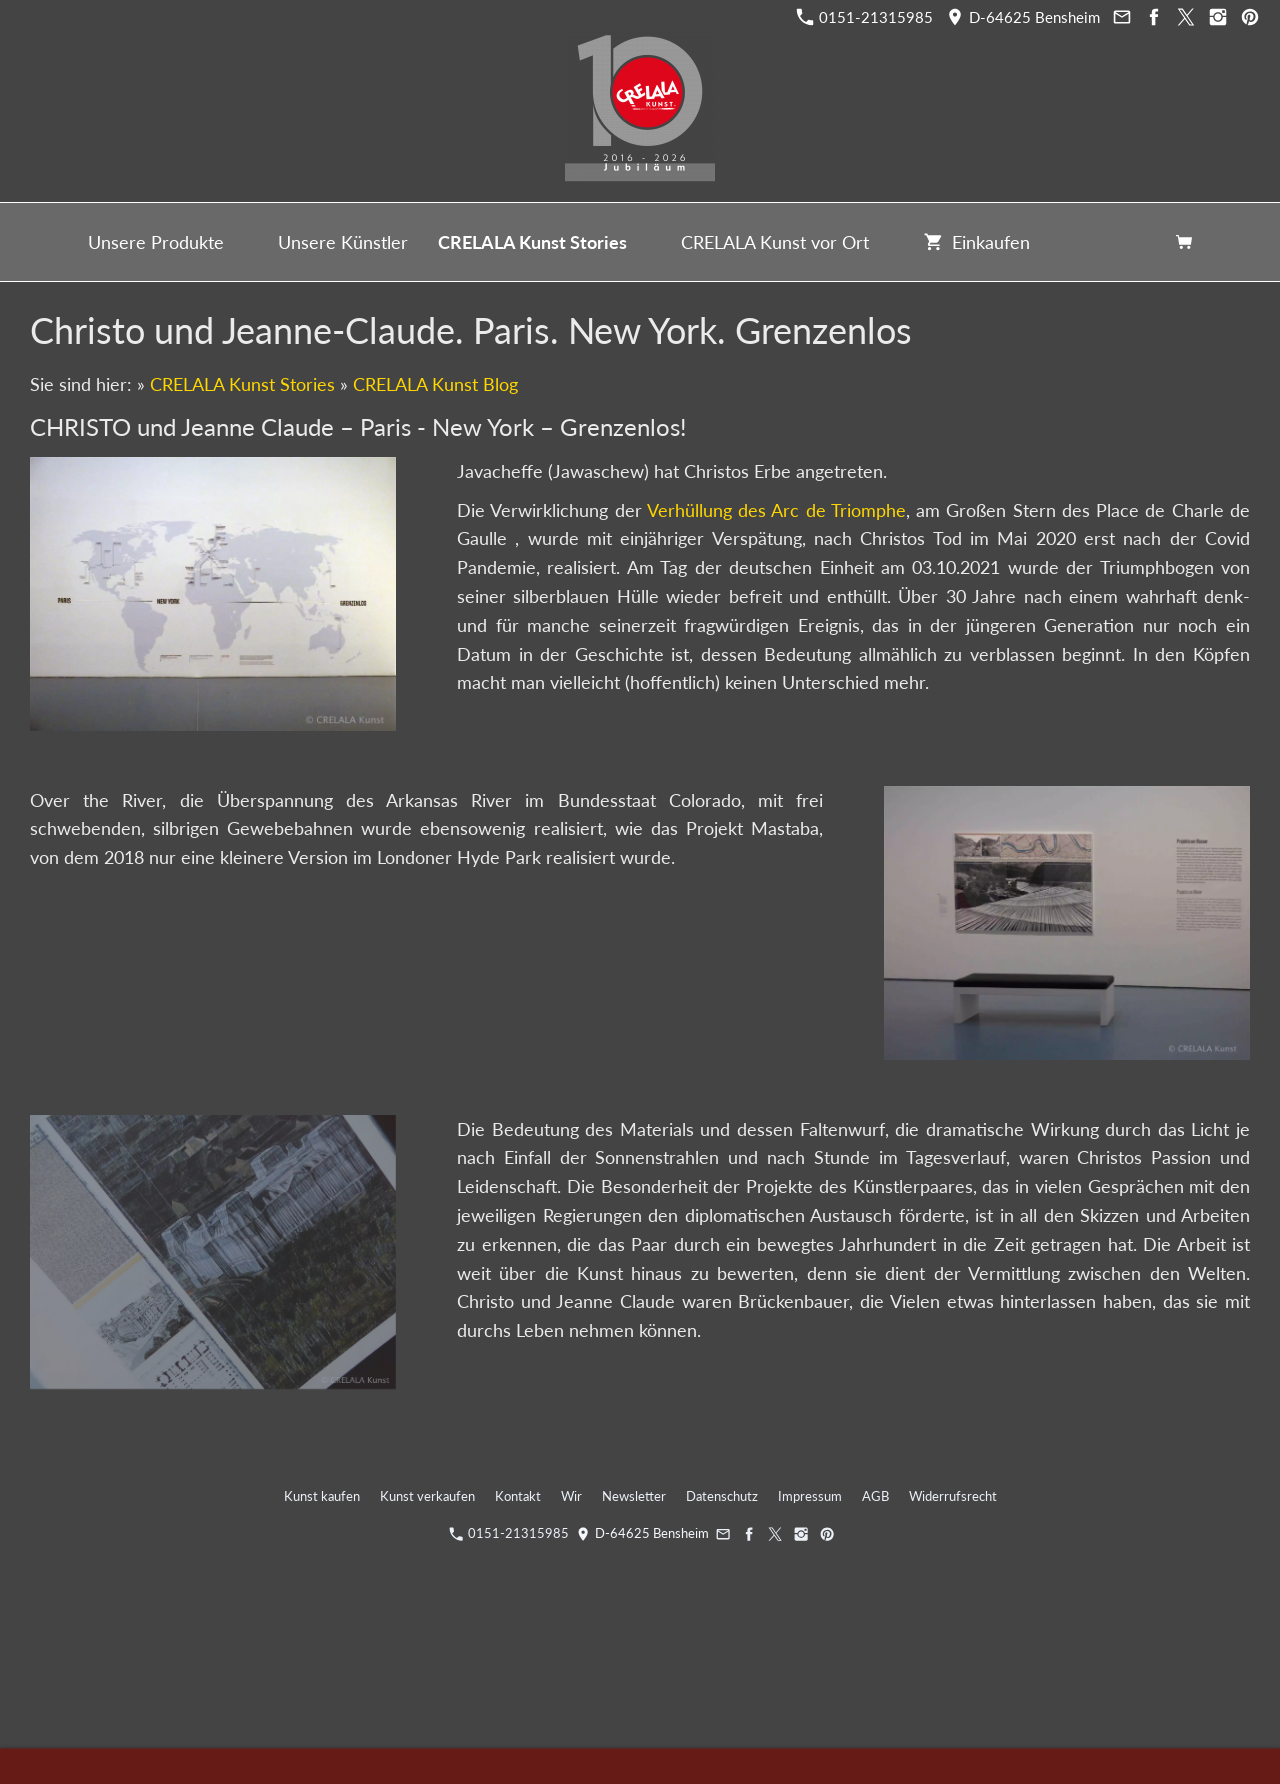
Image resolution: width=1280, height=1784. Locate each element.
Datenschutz (722, 1496)
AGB (875, 1496)
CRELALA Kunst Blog (435, 384)
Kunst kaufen (322, 1496)
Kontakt (518, 1496)
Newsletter (634, 1496)
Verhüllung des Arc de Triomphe (776, 510)
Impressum (810, 1496)
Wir (571, 1496)
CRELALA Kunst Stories (242, 384)
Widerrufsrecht (953, 1496)
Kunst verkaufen (427, 1496)
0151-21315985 (865, 17)
